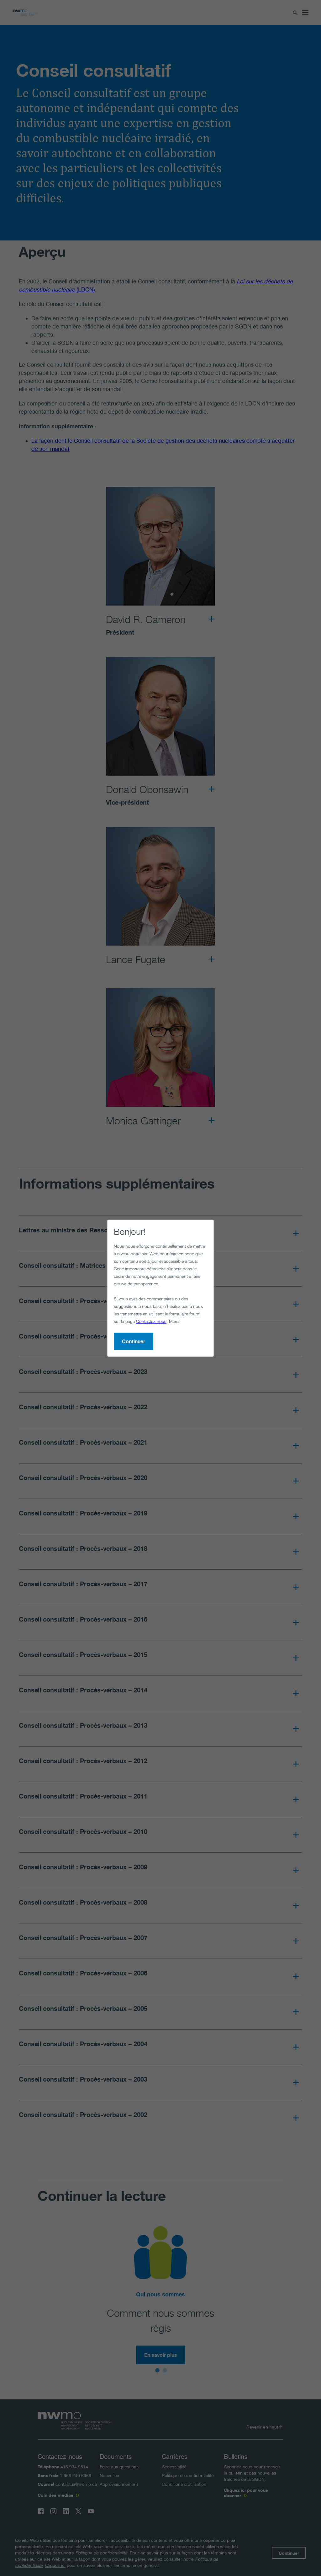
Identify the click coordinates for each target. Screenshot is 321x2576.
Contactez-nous (104, 1289)
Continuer (108, 1309)
